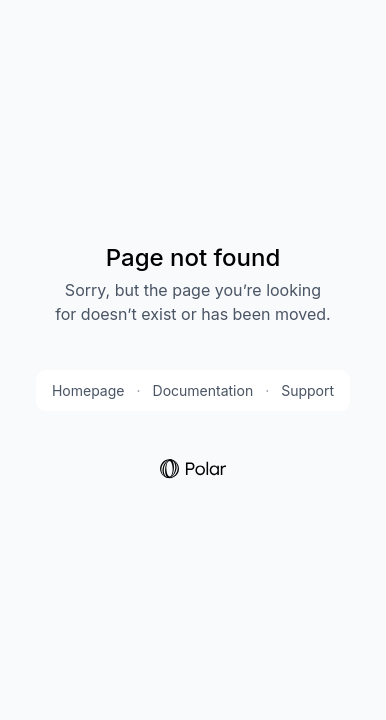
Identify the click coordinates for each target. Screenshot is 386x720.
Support (307, 390)
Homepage (88, 390)
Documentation (203, 390)
